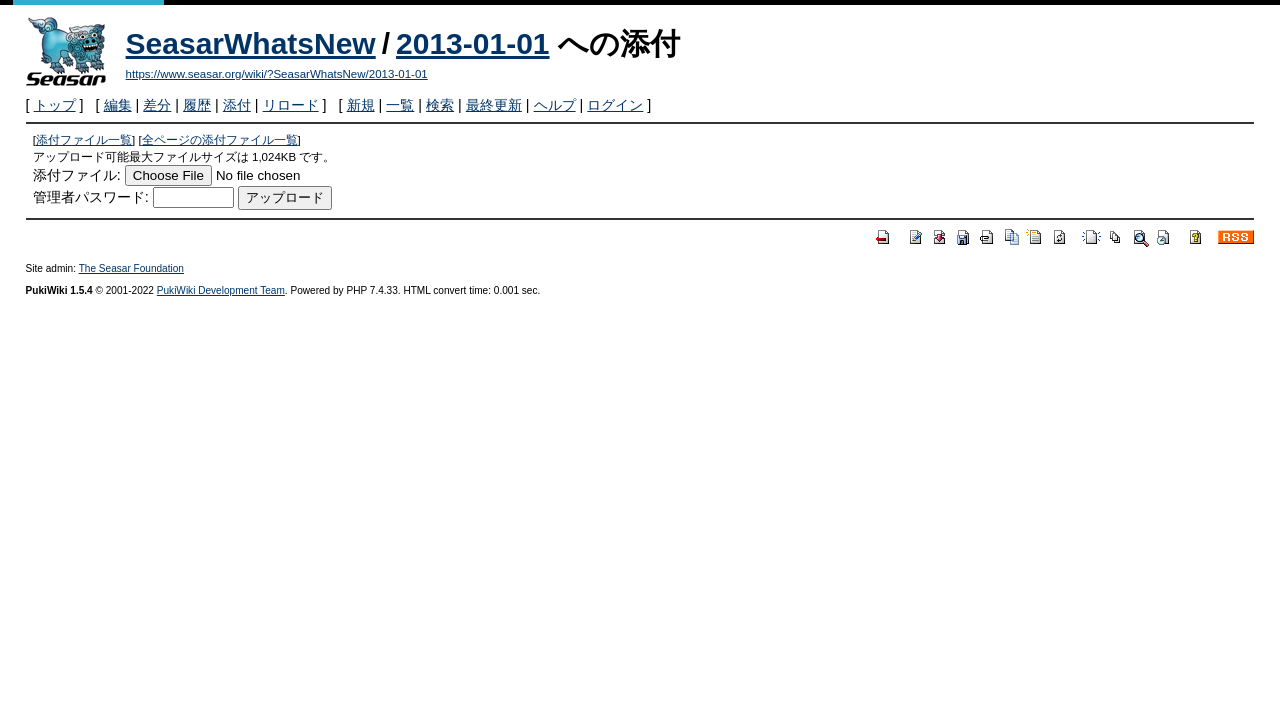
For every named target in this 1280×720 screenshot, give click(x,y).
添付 (237, 105)
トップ (55, 105)
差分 (157, 105)
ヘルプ (555, 105)
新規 (361, 105)
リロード (291, 105)
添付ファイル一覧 (84, 140)
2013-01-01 (472, 43)
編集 (118, 105)
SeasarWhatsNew (251, 43)
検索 (440, 105)
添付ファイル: (77, 175)
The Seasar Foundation (131, 268)
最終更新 (494, 105)
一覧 (400, 105)
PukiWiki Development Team (221, 290)
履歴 (197, 105)
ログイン (615, 105)
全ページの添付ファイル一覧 (220, 140)
